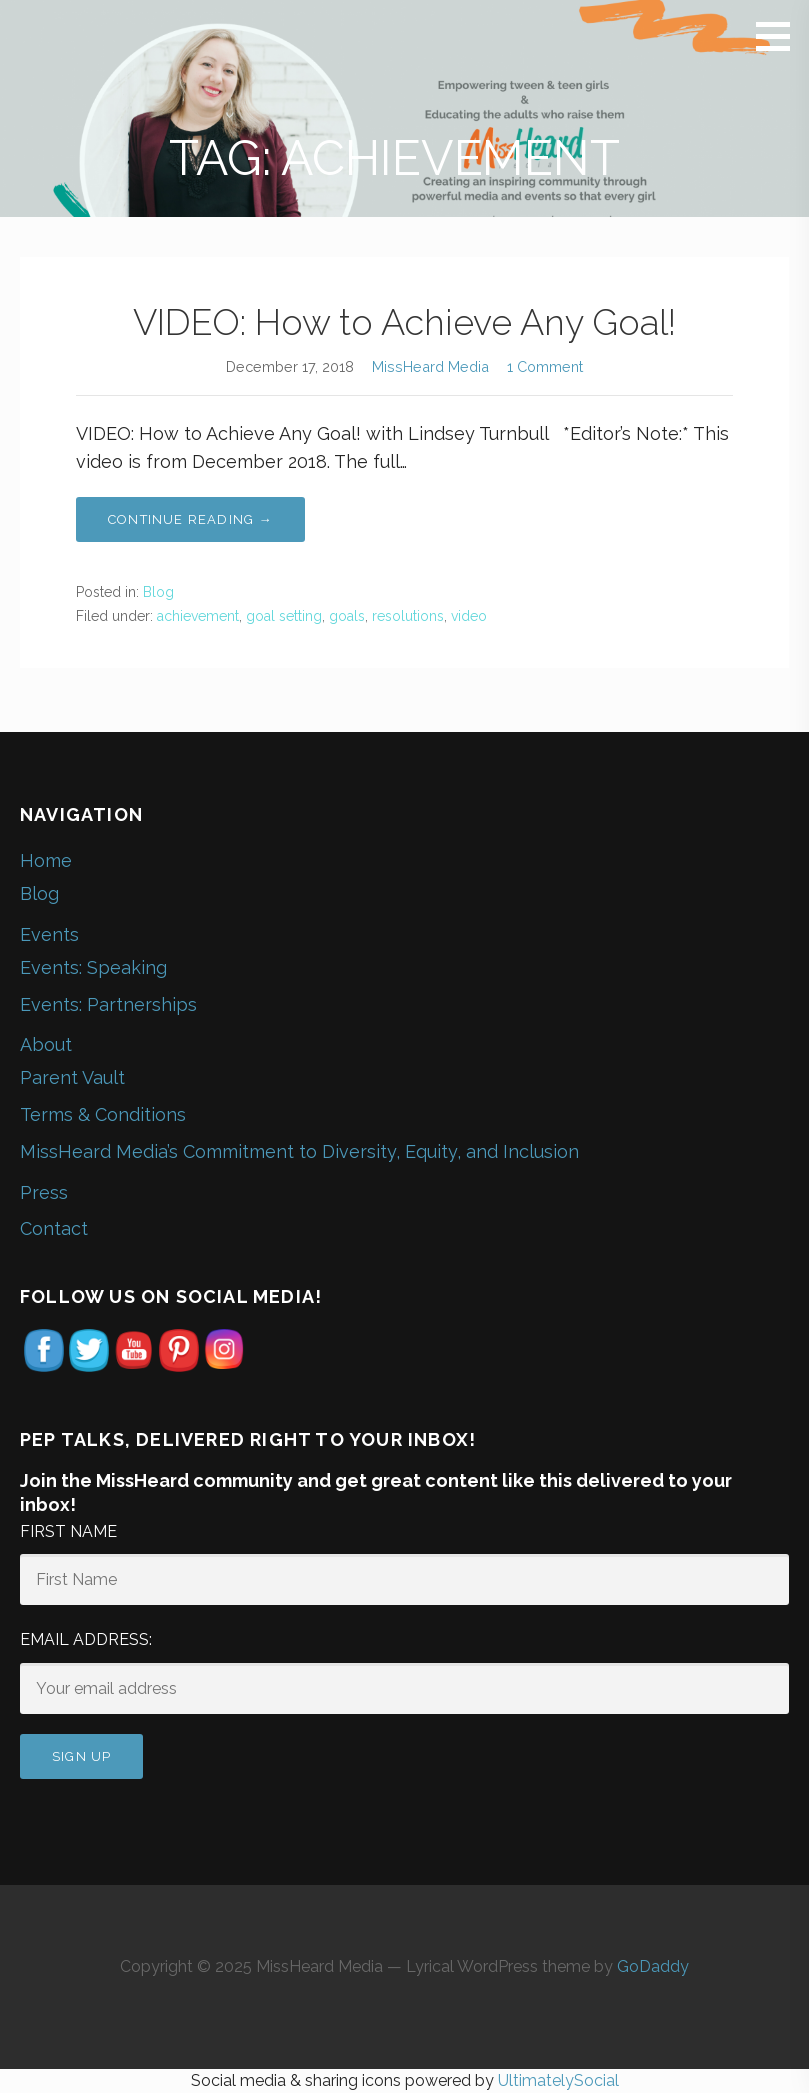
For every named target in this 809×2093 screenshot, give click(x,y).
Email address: (86, 1639)
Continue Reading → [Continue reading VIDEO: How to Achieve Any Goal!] (190, 519)
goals (347, 616)
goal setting (284, 616)
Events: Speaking (93, 967)
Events (49, 934)
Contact (54, 1228)
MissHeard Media (430, 366)
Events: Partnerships (108, 1004)
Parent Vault (72, 1077)
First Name (68, 1531)
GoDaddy (653, 1966)
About (46, 1044)
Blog (158, 592)
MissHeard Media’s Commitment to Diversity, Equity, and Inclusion (299, 1151)
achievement (198, 616)
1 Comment (545, 366)
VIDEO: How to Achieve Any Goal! (404, 322)
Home (46, 860)
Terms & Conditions (103, 1114)
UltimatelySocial (558, 2080)
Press (44, 1192)
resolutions (408, 616)
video (469, 616)
